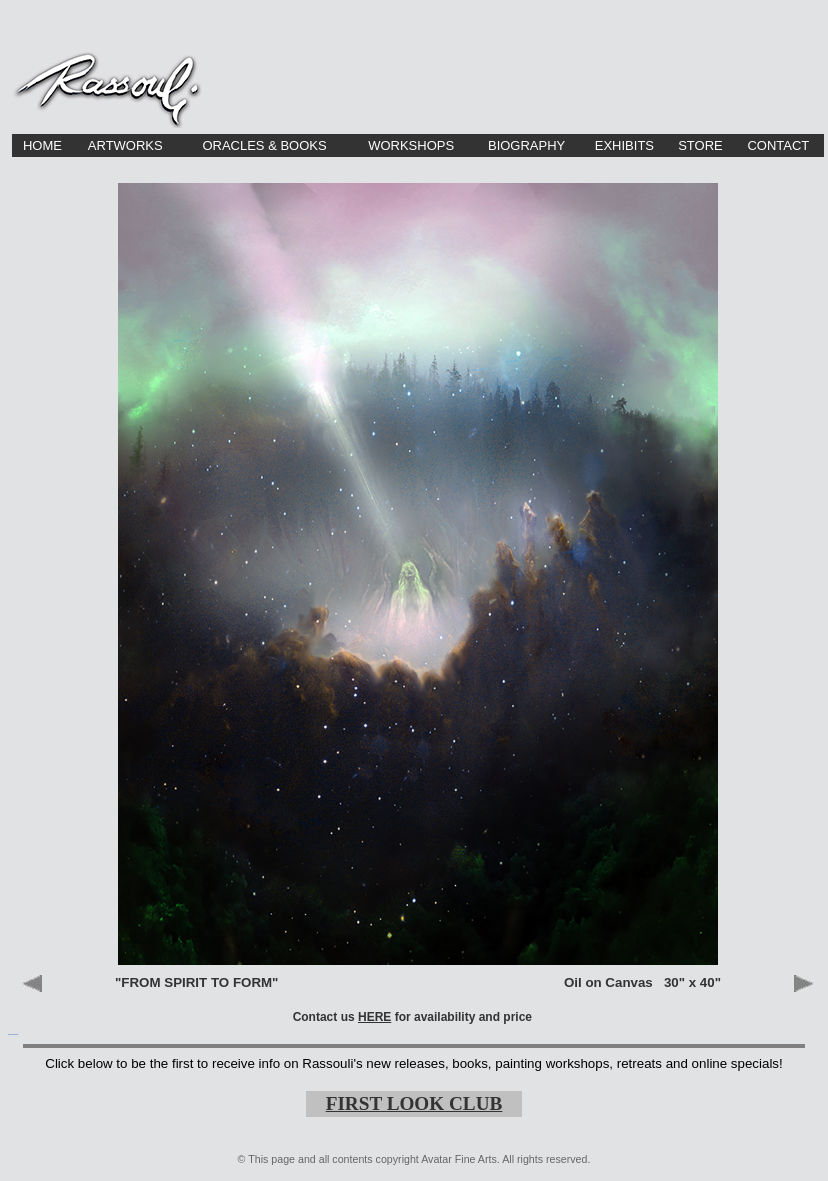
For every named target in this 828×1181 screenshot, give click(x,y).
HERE (374, 1017)
